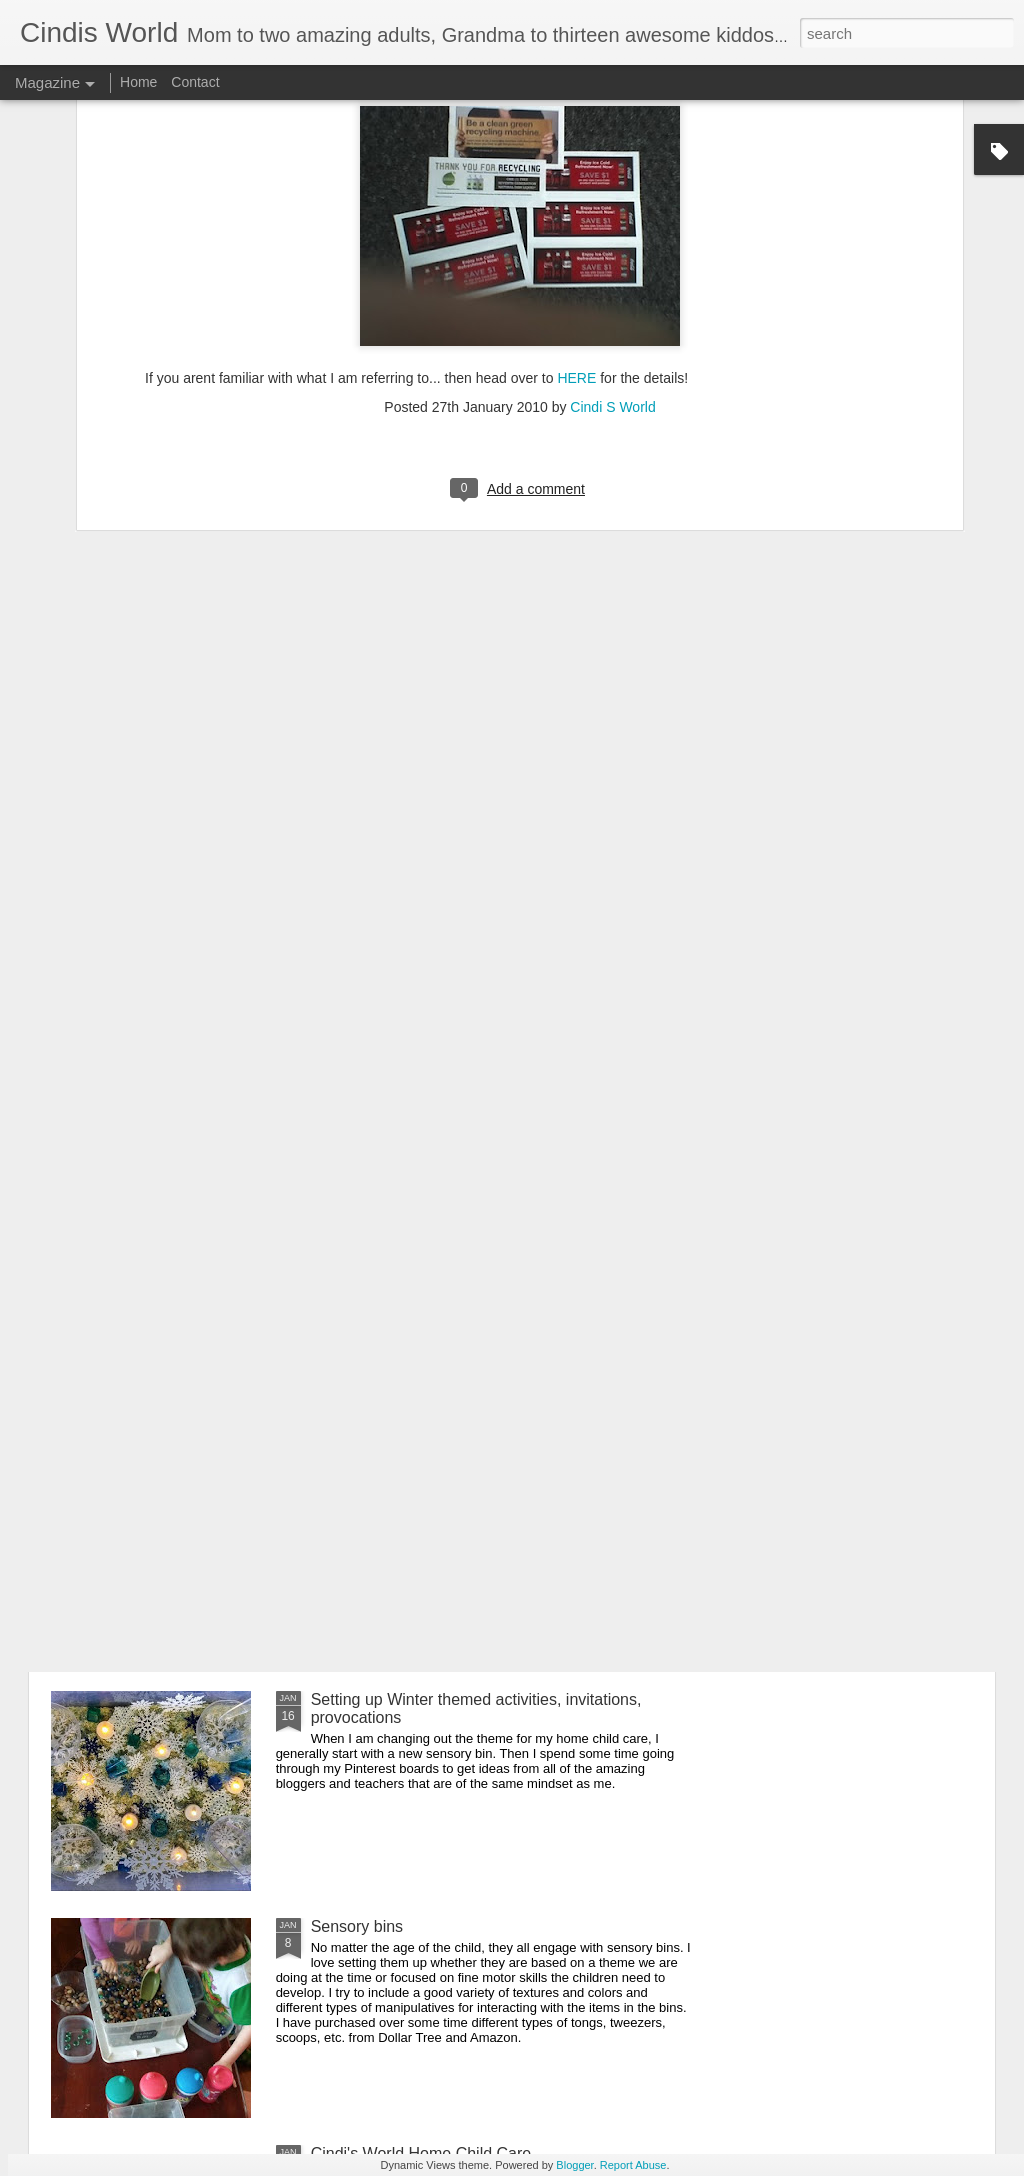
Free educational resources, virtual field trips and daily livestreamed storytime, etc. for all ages (502, 1481)
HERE (576, 220)
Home (138, 82)
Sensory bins (357, 1926)
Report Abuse (633, 2165)
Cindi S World (612, 248)
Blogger (574, 2165)
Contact (195, 82)
